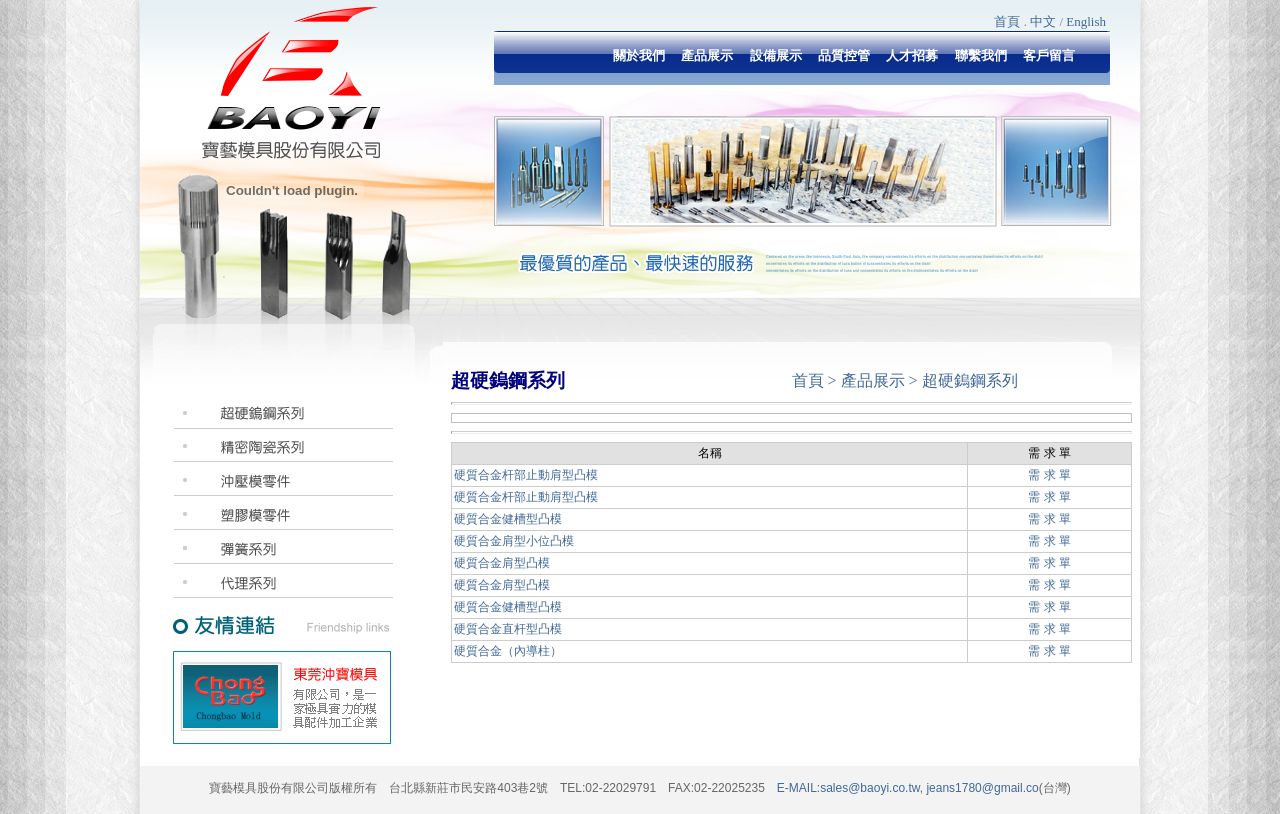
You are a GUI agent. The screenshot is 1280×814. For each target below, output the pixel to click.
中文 (1043, 21)
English (1086, 21)
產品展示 (873, 380)
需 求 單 (1049, 475)
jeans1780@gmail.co (981, 788)
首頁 (1007, 21)
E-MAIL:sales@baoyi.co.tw (848, 788)
